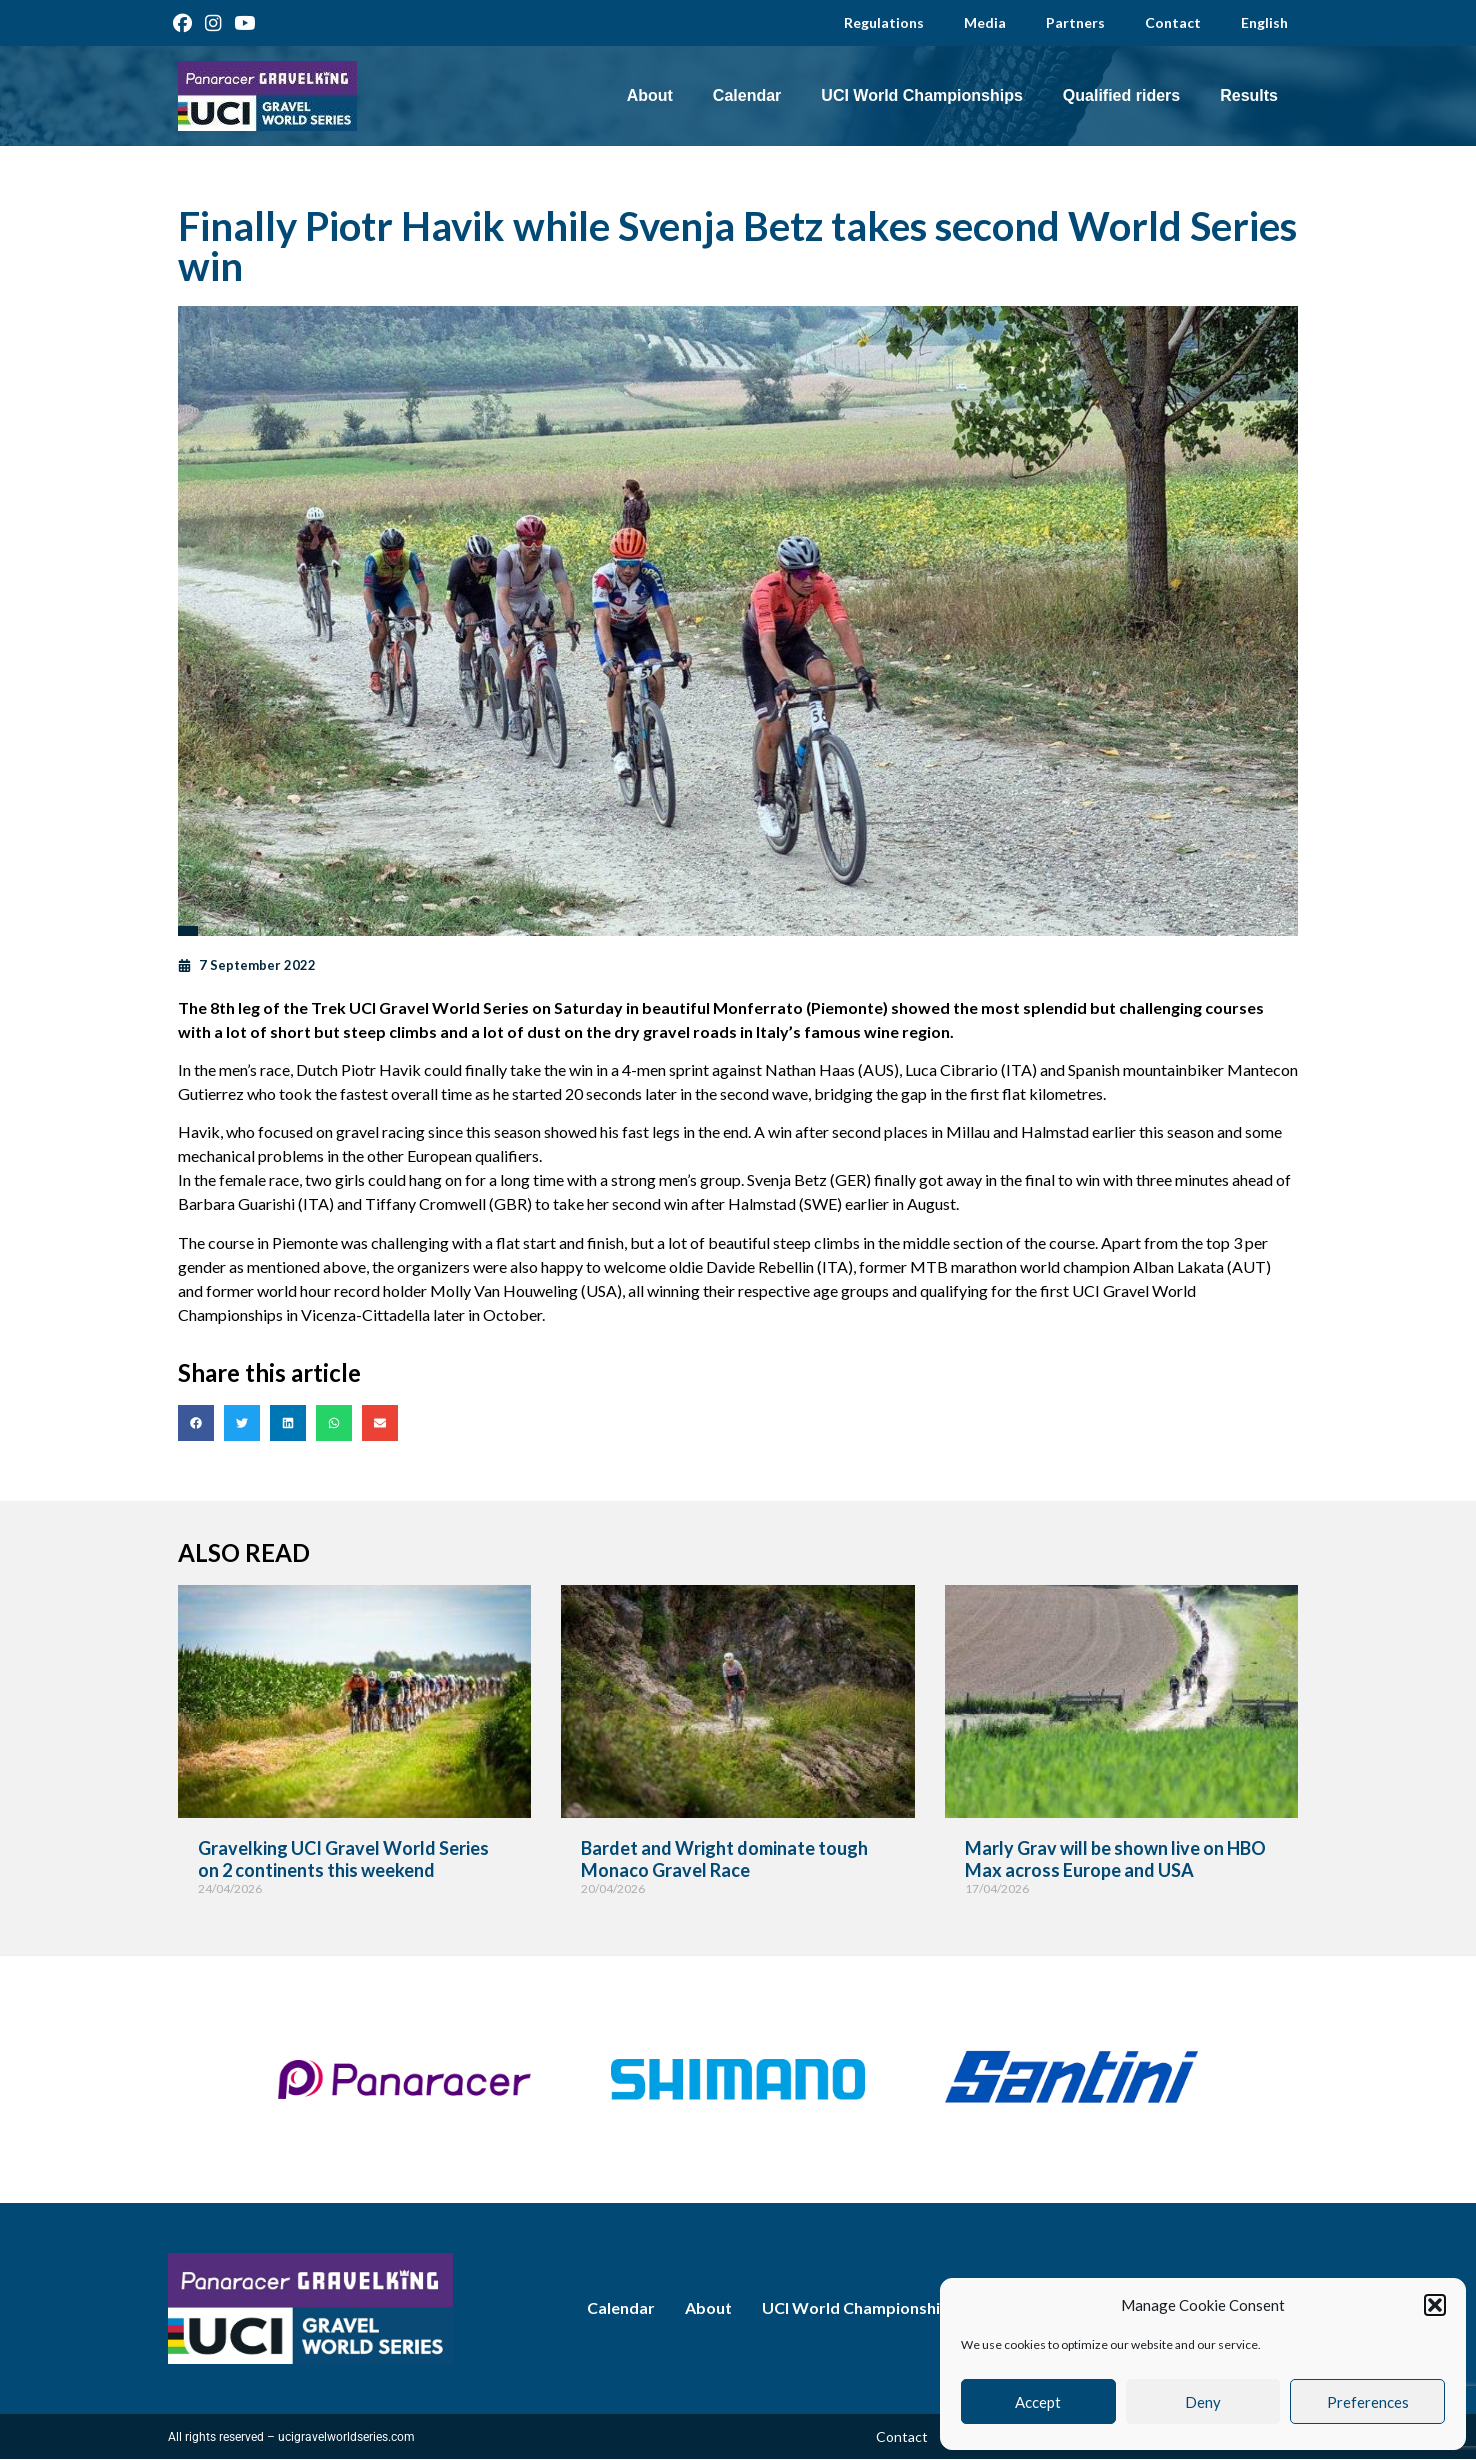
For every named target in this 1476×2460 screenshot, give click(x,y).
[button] (1435, 2305)
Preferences (1368, 2402)
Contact (1173, 22)
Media (985, 22)
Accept (1038, 2402)
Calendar (747, 95)
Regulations (884, 22)
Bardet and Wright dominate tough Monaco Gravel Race (724, 1859)
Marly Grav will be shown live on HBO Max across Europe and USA (1115, 1859)
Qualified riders (1121, 95)
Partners (1075, 22)
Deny (1203, 2402)
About (650, 95)
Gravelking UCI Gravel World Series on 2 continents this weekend (343, 1859)
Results (1249, 95)
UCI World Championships (921, 95)
